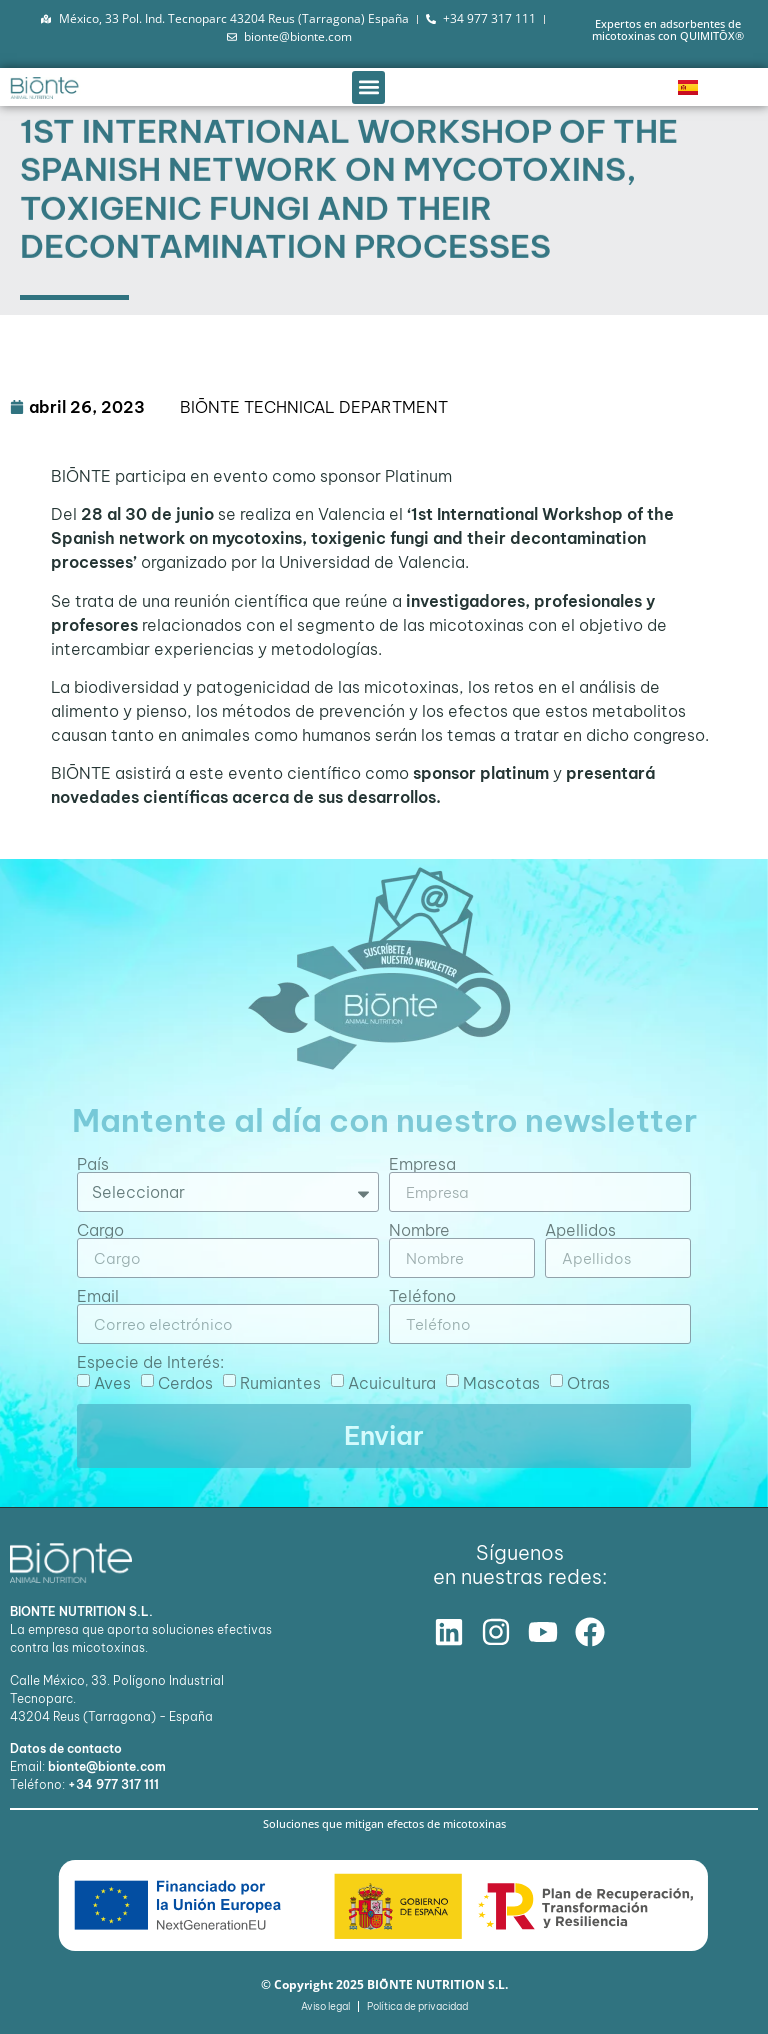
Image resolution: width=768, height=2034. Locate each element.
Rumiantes (280, 1383)
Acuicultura (392, 1383)
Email (98, 1296)
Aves (112, 1383)
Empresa (422, 1164)
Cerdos (185, 1383)
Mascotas (501, 1383)
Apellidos (580, 1230)
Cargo (100, 1230)
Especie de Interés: (150, 1362)
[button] (368, 87)
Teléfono (422, 1296)
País (93, 1164)
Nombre (419, 1230)
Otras (588, 1383)
